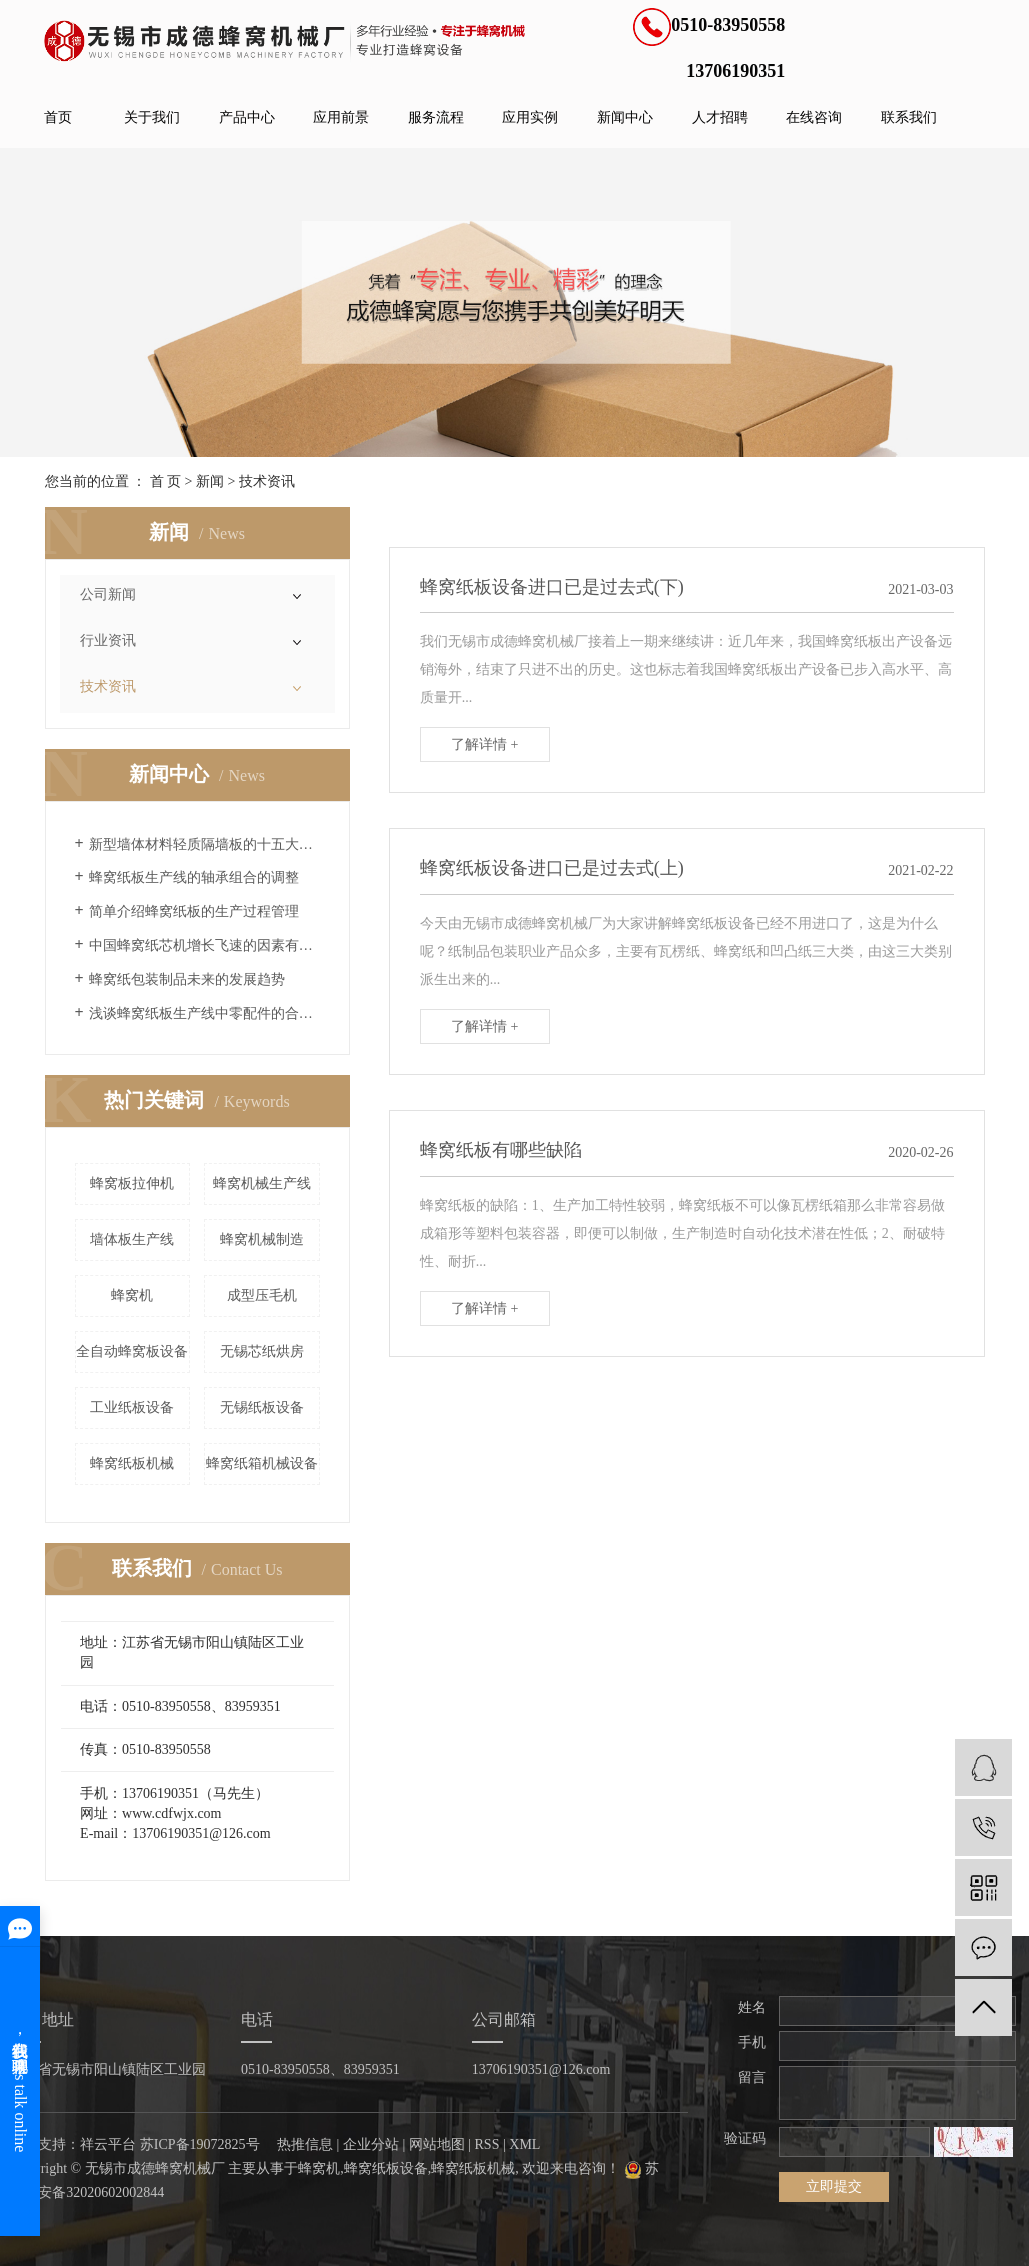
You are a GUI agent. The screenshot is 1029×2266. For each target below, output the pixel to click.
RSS (487, 2144)
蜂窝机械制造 (262, 1239)
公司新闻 (108, 594)
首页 (58, 117)
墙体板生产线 (132, 1239)
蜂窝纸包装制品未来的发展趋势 (187, 979)
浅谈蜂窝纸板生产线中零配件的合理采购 (204, 1013)
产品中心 (247, 117)
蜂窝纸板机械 (132, 1463)
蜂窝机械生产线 (262, 1183)
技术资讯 (267, 481)
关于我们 (152, 117)
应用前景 (341, 117)
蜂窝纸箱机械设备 (262, 1463)
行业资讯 (108, 640)
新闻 (210, 481)
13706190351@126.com (541, 2069)
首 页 (166, 481)
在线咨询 (814, 117)
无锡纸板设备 (262, 1407)
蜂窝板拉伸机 (132, 1183)
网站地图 (437, 2144)
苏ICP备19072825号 (200, 2144)
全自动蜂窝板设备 (132, 1351)
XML (524, 2144)
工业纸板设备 (132, 1407)
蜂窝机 (132, 1295)
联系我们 (909, 117)
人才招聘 (720, 117)
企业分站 (371, 2144)
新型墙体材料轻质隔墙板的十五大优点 (204, 844)
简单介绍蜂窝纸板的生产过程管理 (194, 911)
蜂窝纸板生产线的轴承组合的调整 (194, 877)
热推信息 (305, 2144)
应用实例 (530, 117)
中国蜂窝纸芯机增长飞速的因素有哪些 (204, 945)
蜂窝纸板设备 (386, 2168)
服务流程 (436, 117)
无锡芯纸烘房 (262, 1351)
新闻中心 (625, 117)
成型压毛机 (262, 1295)
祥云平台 (108, 2144)
